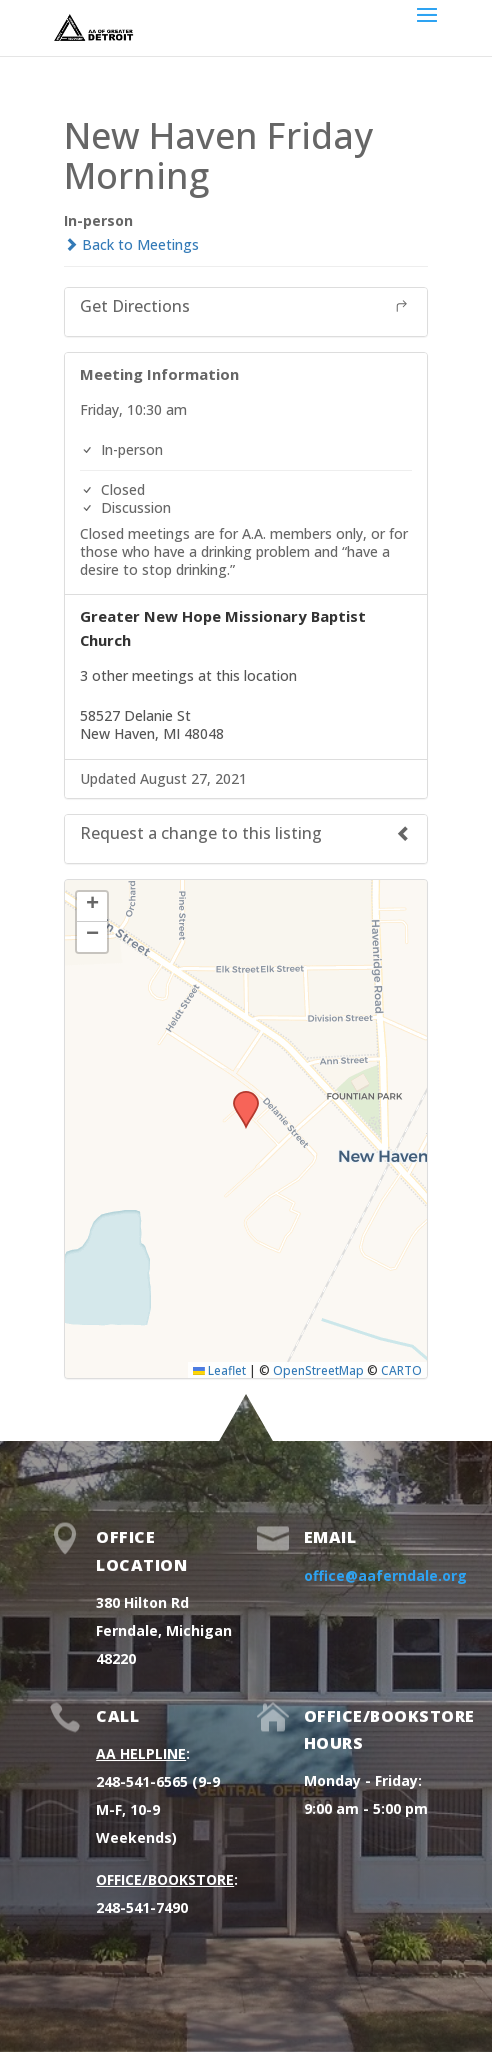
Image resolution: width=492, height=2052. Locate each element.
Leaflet (219, 1370)
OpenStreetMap (318, 1370)
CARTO (401, 1370)
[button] (239, 1097)
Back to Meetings (131, 244)
